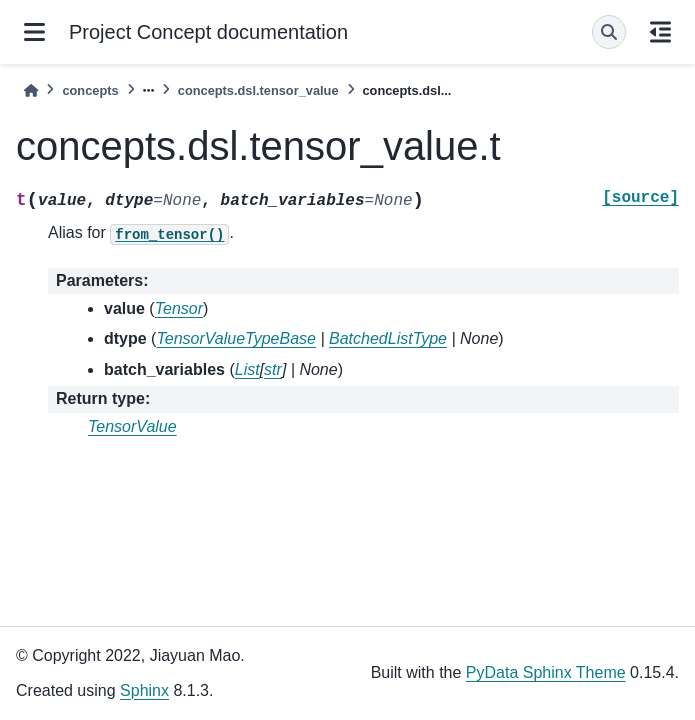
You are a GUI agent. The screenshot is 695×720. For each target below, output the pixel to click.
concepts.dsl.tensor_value (258, 90)
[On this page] (660, 32)
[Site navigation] (34, 32)
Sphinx (144, 690)
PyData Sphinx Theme (546, 672)
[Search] (609, 32)
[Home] (31, 90)
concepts (90, 90)
